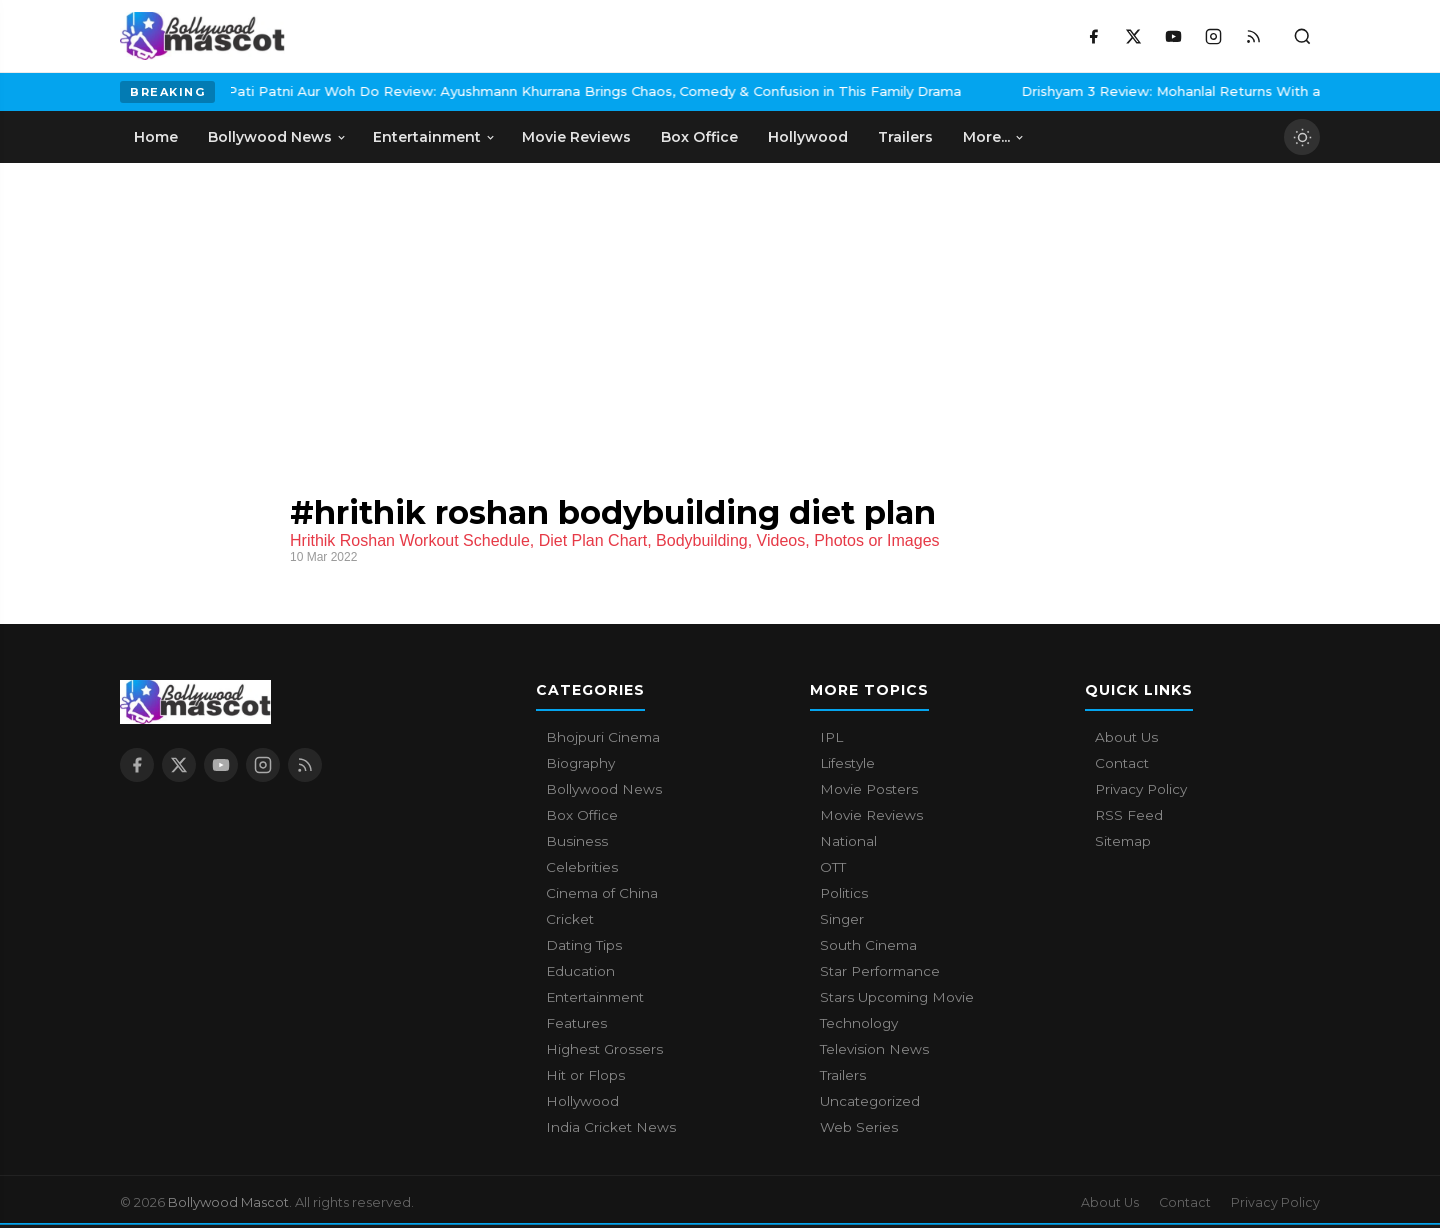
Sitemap (1123, 841)
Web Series (859, 1127)
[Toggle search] (1302, 36)
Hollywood (582, 1101)
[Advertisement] (720, 313)
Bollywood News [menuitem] (277, 137)
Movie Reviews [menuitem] (576, 137)
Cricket (570, 919)
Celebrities (582, 867)
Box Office (582, 815)
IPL (831, 737)
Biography (580, 763)
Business (577, 841)
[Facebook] (1093, 36)
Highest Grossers (604, 1049)
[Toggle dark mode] (1302, 137)
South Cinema (868, 945)
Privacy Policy (1141, 789)
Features (576, 1023)
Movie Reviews (871, 815)
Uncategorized (870, 1101)
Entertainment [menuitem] (434, 137)
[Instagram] (1213, 36)
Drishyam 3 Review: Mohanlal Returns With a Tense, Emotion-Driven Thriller (1163, 91)
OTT (833, 867)
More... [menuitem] (994, 137)
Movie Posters (869, 789)
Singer (842, 919)
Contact (1122, 763)
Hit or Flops (585, 1075)
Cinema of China (602, 893)
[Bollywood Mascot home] (202, 36)
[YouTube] (1173, 36)
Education (580, 971)
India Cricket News (611, 1127)
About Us (1126, 737)
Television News (874, 1049)
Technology (859, 1023)
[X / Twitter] (1133, 36)
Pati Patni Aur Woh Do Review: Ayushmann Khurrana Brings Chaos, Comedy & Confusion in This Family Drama (482, 91)
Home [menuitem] (156, 137)
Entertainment (595, 997)
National (848, 841)
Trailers (843, 1075)
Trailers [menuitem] (905, 137)
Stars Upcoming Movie (897, 997)
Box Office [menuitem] (699, 137)
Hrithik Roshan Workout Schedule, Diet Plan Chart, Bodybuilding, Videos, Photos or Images (615, 540)
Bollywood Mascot (228, 1202)
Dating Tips (584, 945)
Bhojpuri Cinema (603, 737)
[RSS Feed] (1253, 36)
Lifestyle (847, 763)
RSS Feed (1129, 815)
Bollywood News (604, 789)
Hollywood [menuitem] (808, 137)
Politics (844, 893)
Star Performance (880, 971)
